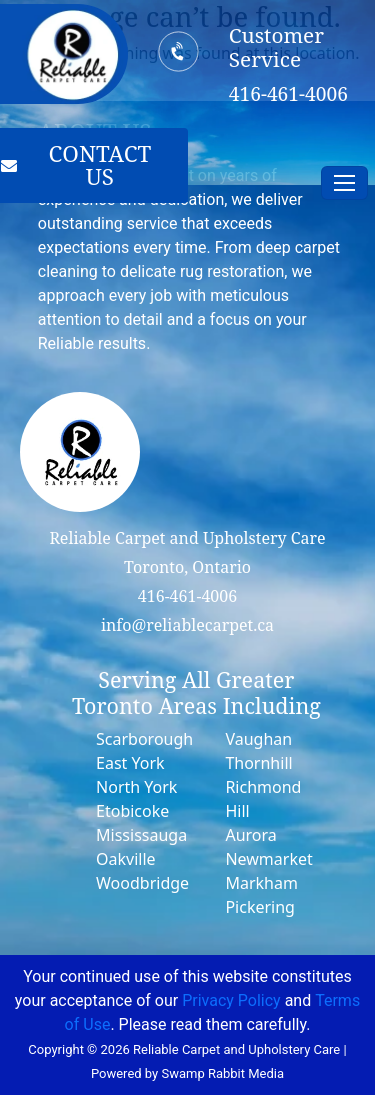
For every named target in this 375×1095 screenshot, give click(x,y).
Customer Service (276, 47)
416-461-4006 (187, 596)
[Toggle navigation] (344, 183)
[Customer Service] (179, 51)
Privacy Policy (231, 1000)
